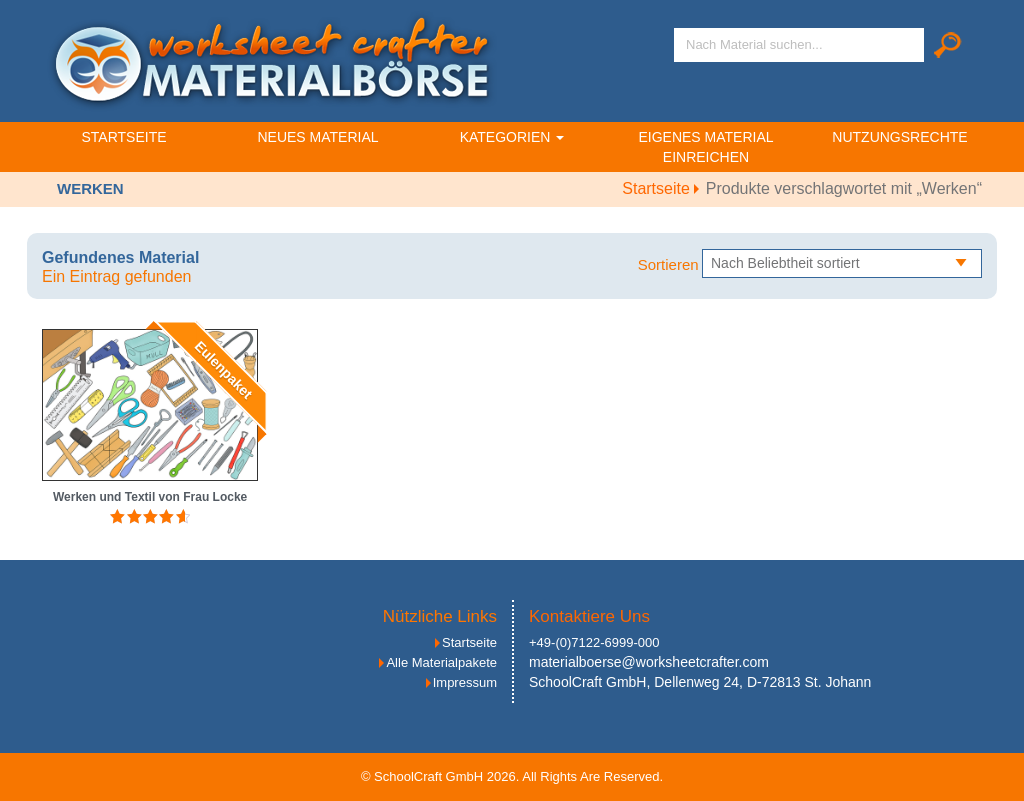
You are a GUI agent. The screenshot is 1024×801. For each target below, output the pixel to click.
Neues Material (317, 137)
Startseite (123, 137)
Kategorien (512, 137)
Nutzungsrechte (899, 137)
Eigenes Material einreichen (705, 147)
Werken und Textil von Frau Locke (150, 497)
